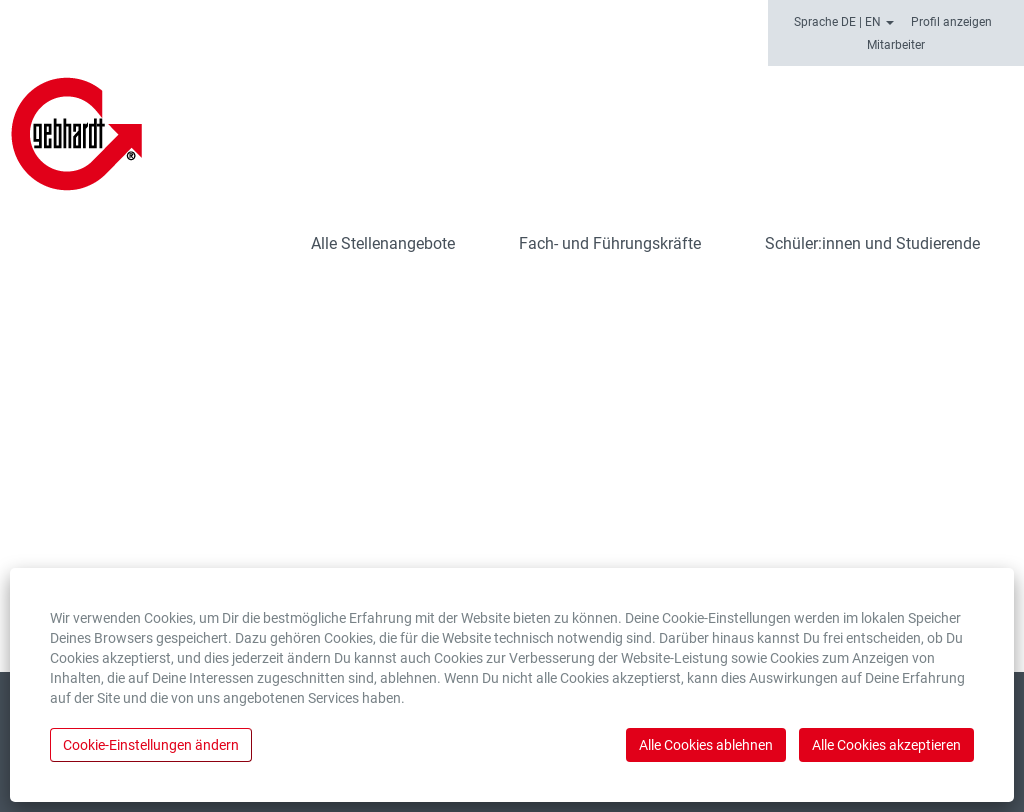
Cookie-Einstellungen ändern (151, 745)
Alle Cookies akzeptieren (886, 745)
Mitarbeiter (896, 45)
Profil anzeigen (951, 22)
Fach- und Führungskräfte (610, 243)
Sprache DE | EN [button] (844, 22)
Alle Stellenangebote (383, 243)
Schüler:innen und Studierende (872, 243)
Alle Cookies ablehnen (706, 745)
